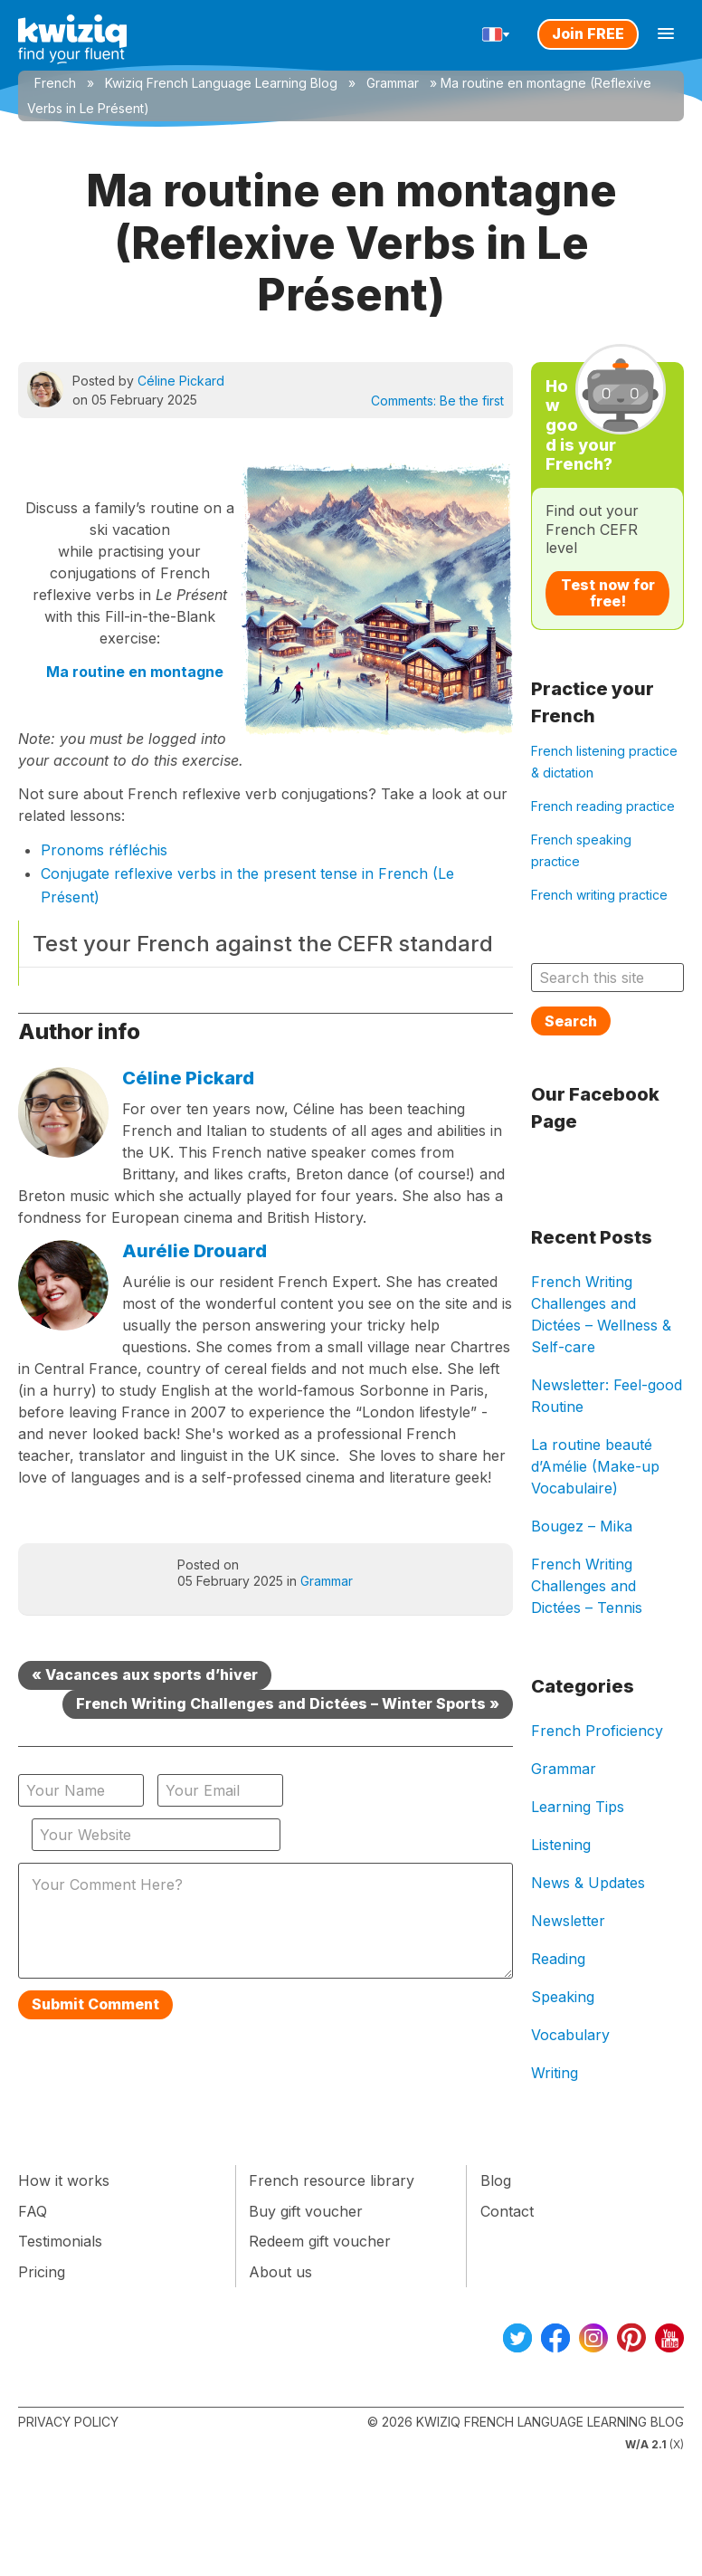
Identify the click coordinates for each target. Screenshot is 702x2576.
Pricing (41, 2272)
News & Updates (588, 1883)
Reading (558, 1959)
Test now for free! (608, 593)
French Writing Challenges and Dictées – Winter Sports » (287, 1703)
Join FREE (588, 33)
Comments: (437, 400)
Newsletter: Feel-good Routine (606, 1396)
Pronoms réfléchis (104, 850)
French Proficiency (597, 1731)
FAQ (32, 2211)
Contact (507, 2211)
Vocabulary (570, 2035)
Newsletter (568, 1921)
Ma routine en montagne (134, 672)
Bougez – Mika (581, 1526)
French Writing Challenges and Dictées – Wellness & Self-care (601, 1314)
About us (280, 2272)
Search (571, 1021)
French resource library (331, 2180)
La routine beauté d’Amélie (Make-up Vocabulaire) (595, 1466)
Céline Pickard (181, 380)
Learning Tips (577, 1807)
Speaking (562, 1997)
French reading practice (603, 806)
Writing (554, 2073)
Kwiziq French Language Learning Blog (221, 83)
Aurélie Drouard (194, 1251)
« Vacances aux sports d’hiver (145, 1674)
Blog (495, 2180)
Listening (561, 1845)
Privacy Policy (68, 2421)
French (55, 83)
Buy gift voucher (306, 2211)
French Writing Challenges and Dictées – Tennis (586, 1586)
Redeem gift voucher (320, 2241)
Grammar (392, 83)
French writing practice (599, 894)
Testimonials (60, 2241)
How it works (63, 2180)
